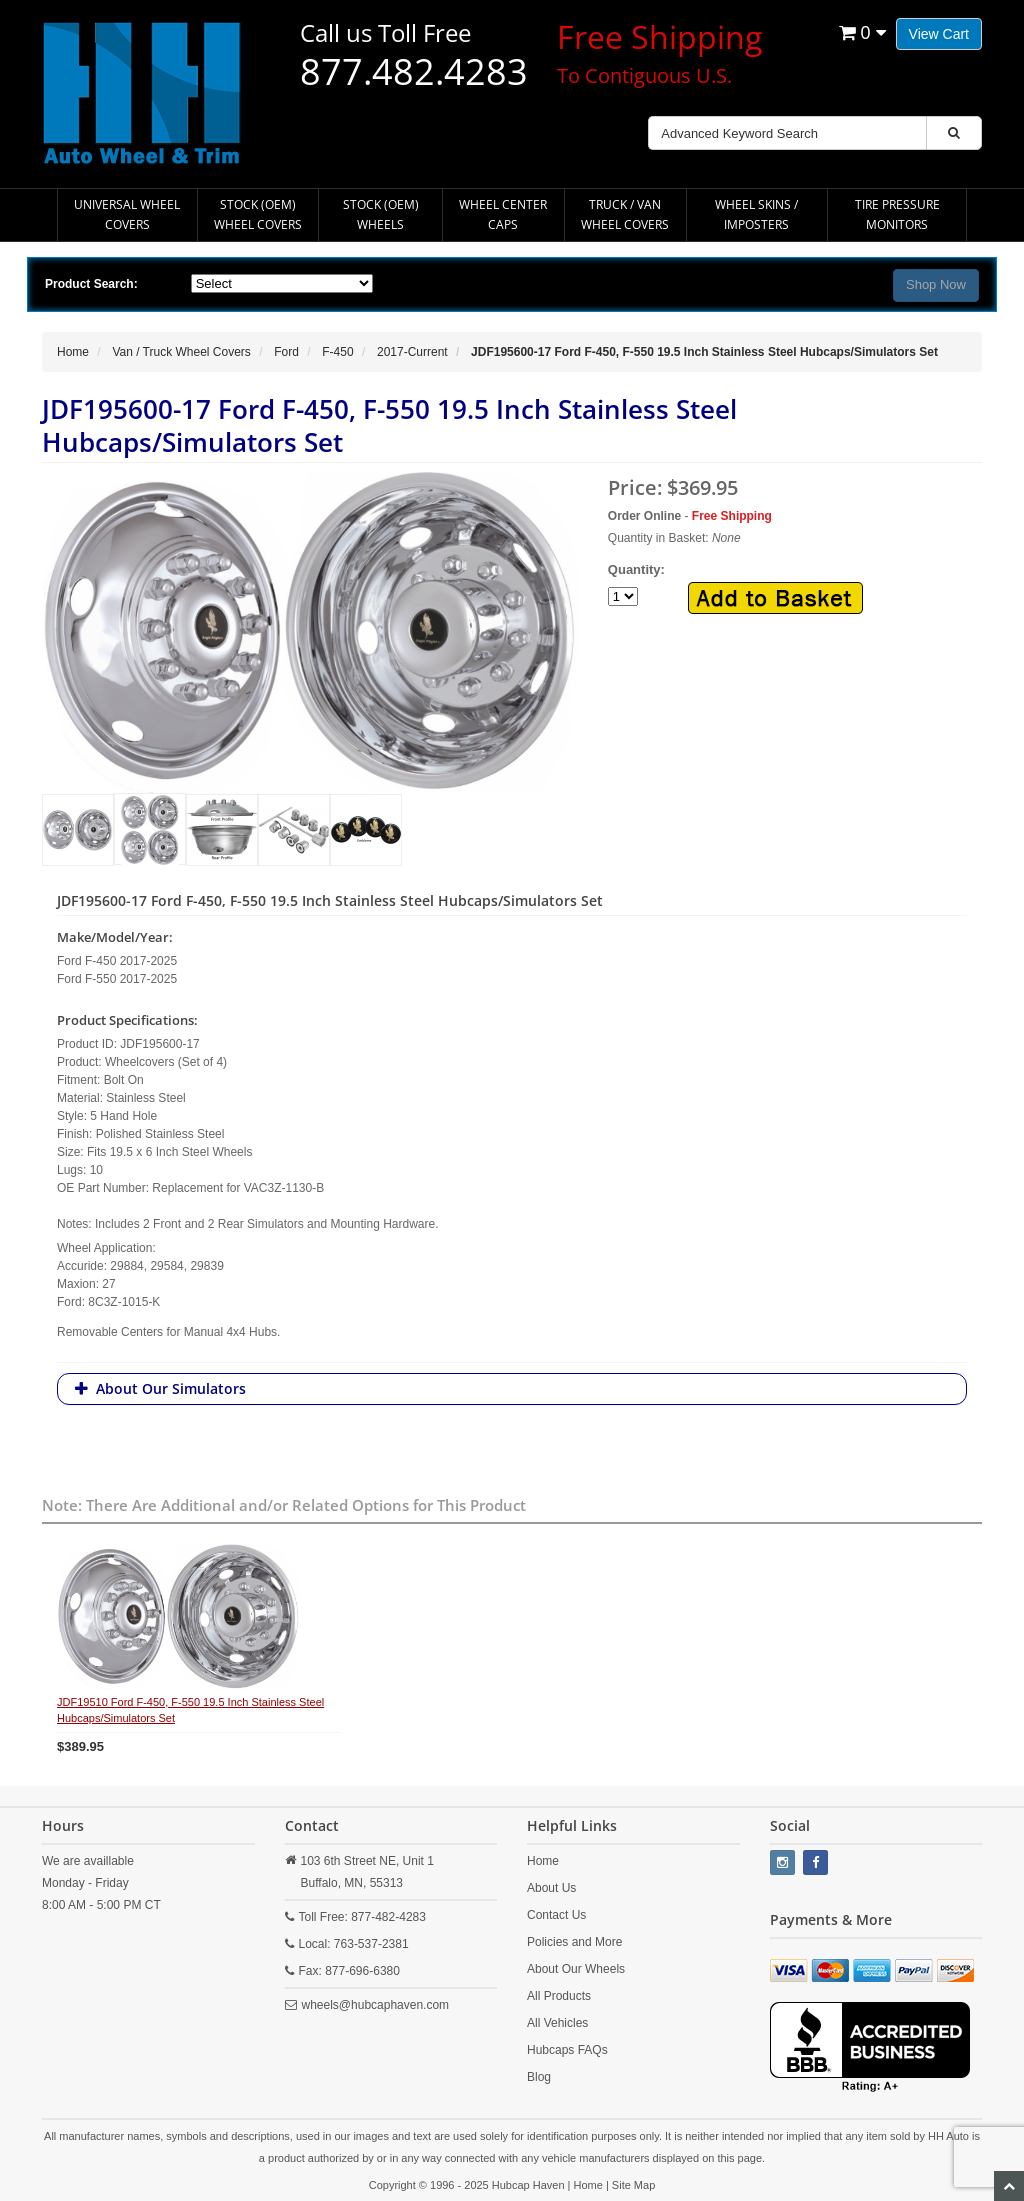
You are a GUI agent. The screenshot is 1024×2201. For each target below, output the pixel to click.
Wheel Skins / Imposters (756, 214)
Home (543, 1861)
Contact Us (556, 1915)
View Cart (939, 34)
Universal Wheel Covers (127, 214)
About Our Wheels (576, 1969)
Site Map (633, 2185)
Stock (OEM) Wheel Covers (258, 214)
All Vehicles (557, 2023)
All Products (559, 1996)
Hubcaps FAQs (567, 2050)
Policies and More (574, 1942)
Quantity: (736, 588)
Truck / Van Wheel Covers (625, 214)
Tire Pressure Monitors (897, 214)
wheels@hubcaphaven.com (376, 2005)
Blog (539, 2077)
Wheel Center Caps (503, 214)
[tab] (512, 1389)
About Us (551, 1888)
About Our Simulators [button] (171, 1388)
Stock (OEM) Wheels (381, 214)
